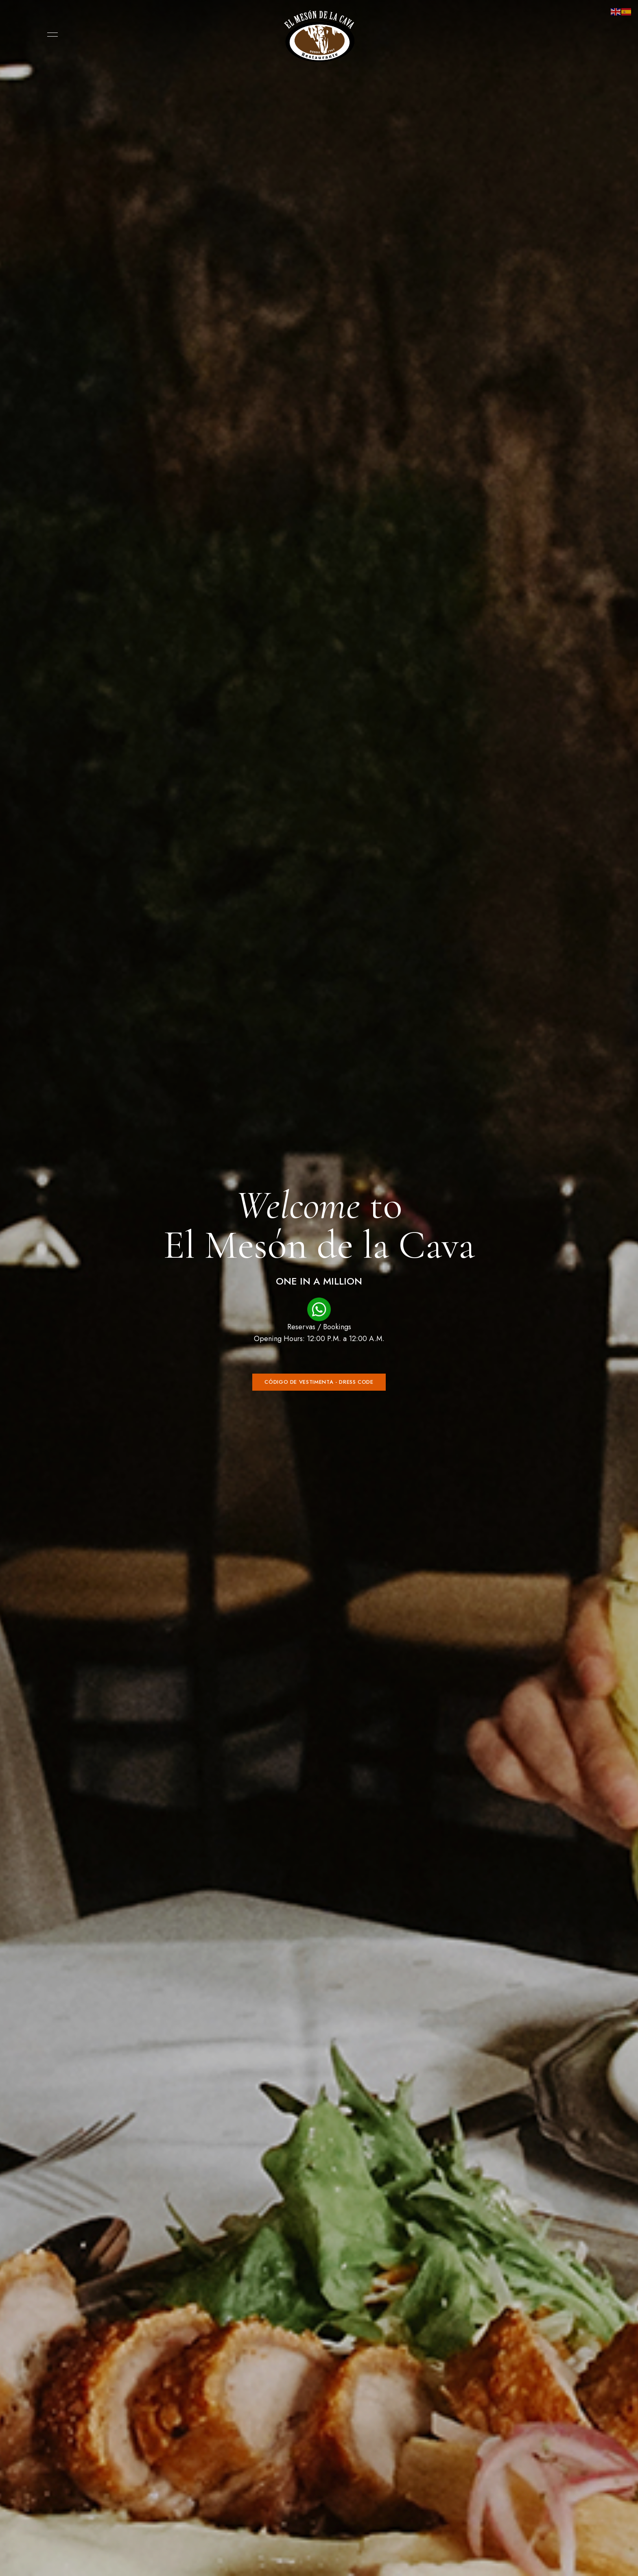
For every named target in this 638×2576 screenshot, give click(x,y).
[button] (318, 1382)
